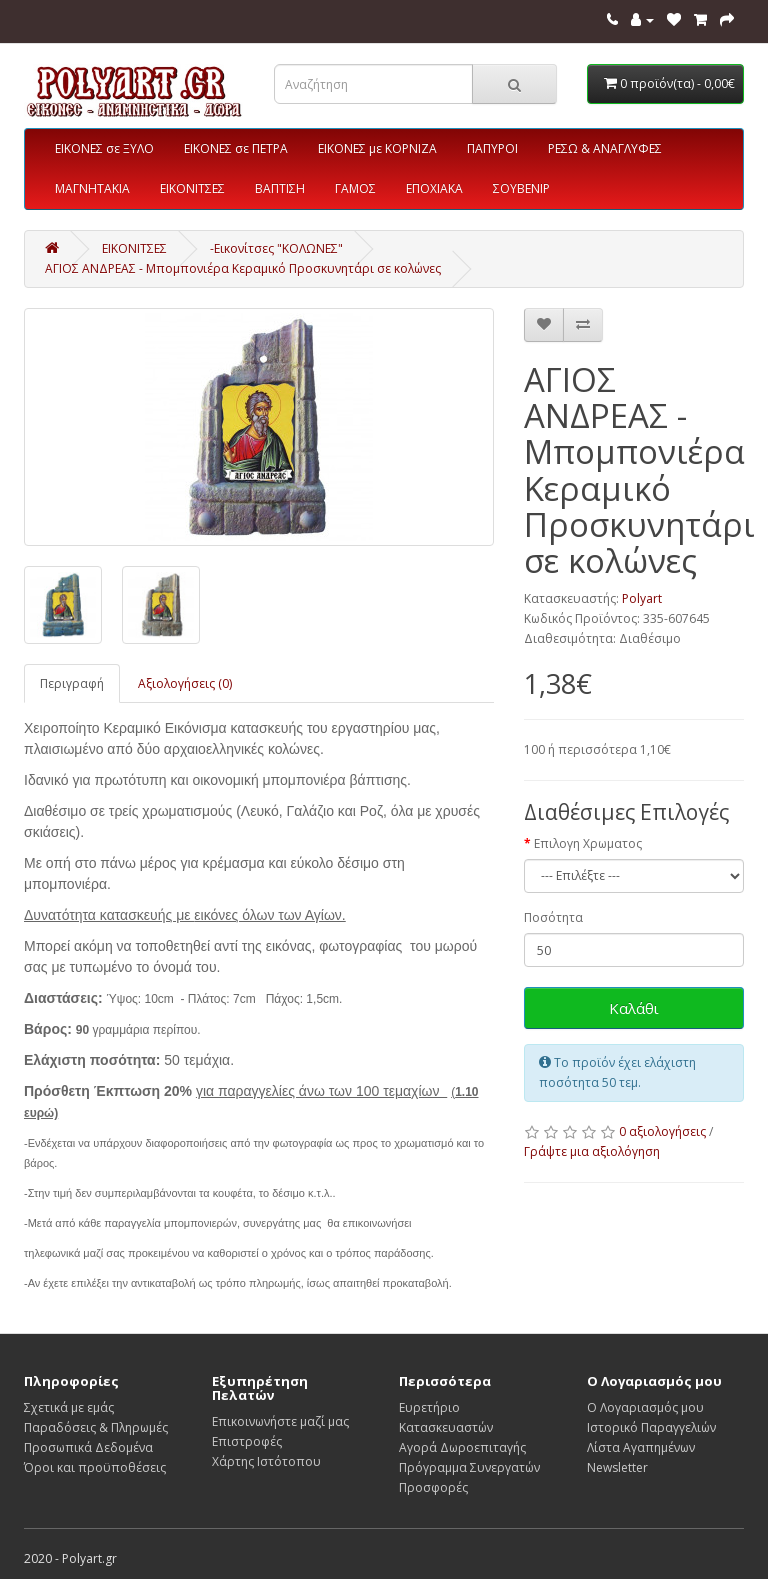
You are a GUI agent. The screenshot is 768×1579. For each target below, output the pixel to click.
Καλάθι (634, 1008)
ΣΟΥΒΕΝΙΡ (521, 188)
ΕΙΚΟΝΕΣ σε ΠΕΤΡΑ (236, 148)
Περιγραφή (72, 683)
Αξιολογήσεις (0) (185, 683)
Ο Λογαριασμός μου (645, 1407)
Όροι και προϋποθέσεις (95, 1467)
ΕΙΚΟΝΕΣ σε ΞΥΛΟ (104, 148)
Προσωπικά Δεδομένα (88, 1447)
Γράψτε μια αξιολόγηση (592, 1151)
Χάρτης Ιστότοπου (266, 1461)
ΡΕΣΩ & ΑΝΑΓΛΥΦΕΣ (605, 148)
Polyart (642, 598)
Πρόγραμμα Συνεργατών (469, 1467)
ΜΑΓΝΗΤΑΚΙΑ (92, 188)
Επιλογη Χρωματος (588, 843)
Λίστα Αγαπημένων (641, 1447)
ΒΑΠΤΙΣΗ (280, 188)
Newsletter (617, 1467)
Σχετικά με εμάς (69, 1407)
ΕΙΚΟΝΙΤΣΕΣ (192, 188)
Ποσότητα (553, 917)
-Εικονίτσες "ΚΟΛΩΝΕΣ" (276, 248)
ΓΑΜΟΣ (355, 188)
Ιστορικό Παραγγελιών (651, 1427)
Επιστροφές (247, 1441)
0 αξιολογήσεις (662, 1131)
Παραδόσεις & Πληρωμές (96, 1427)
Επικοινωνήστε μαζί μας (280, 1421)
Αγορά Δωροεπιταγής (462, 1447)
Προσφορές (433, 1487)
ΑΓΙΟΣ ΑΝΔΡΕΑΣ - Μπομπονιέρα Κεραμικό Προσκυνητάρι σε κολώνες (243, 268)
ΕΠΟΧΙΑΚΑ (434, 188)
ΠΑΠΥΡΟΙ (492, 148)
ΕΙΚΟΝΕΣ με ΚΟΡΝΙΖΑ (377, 148)
